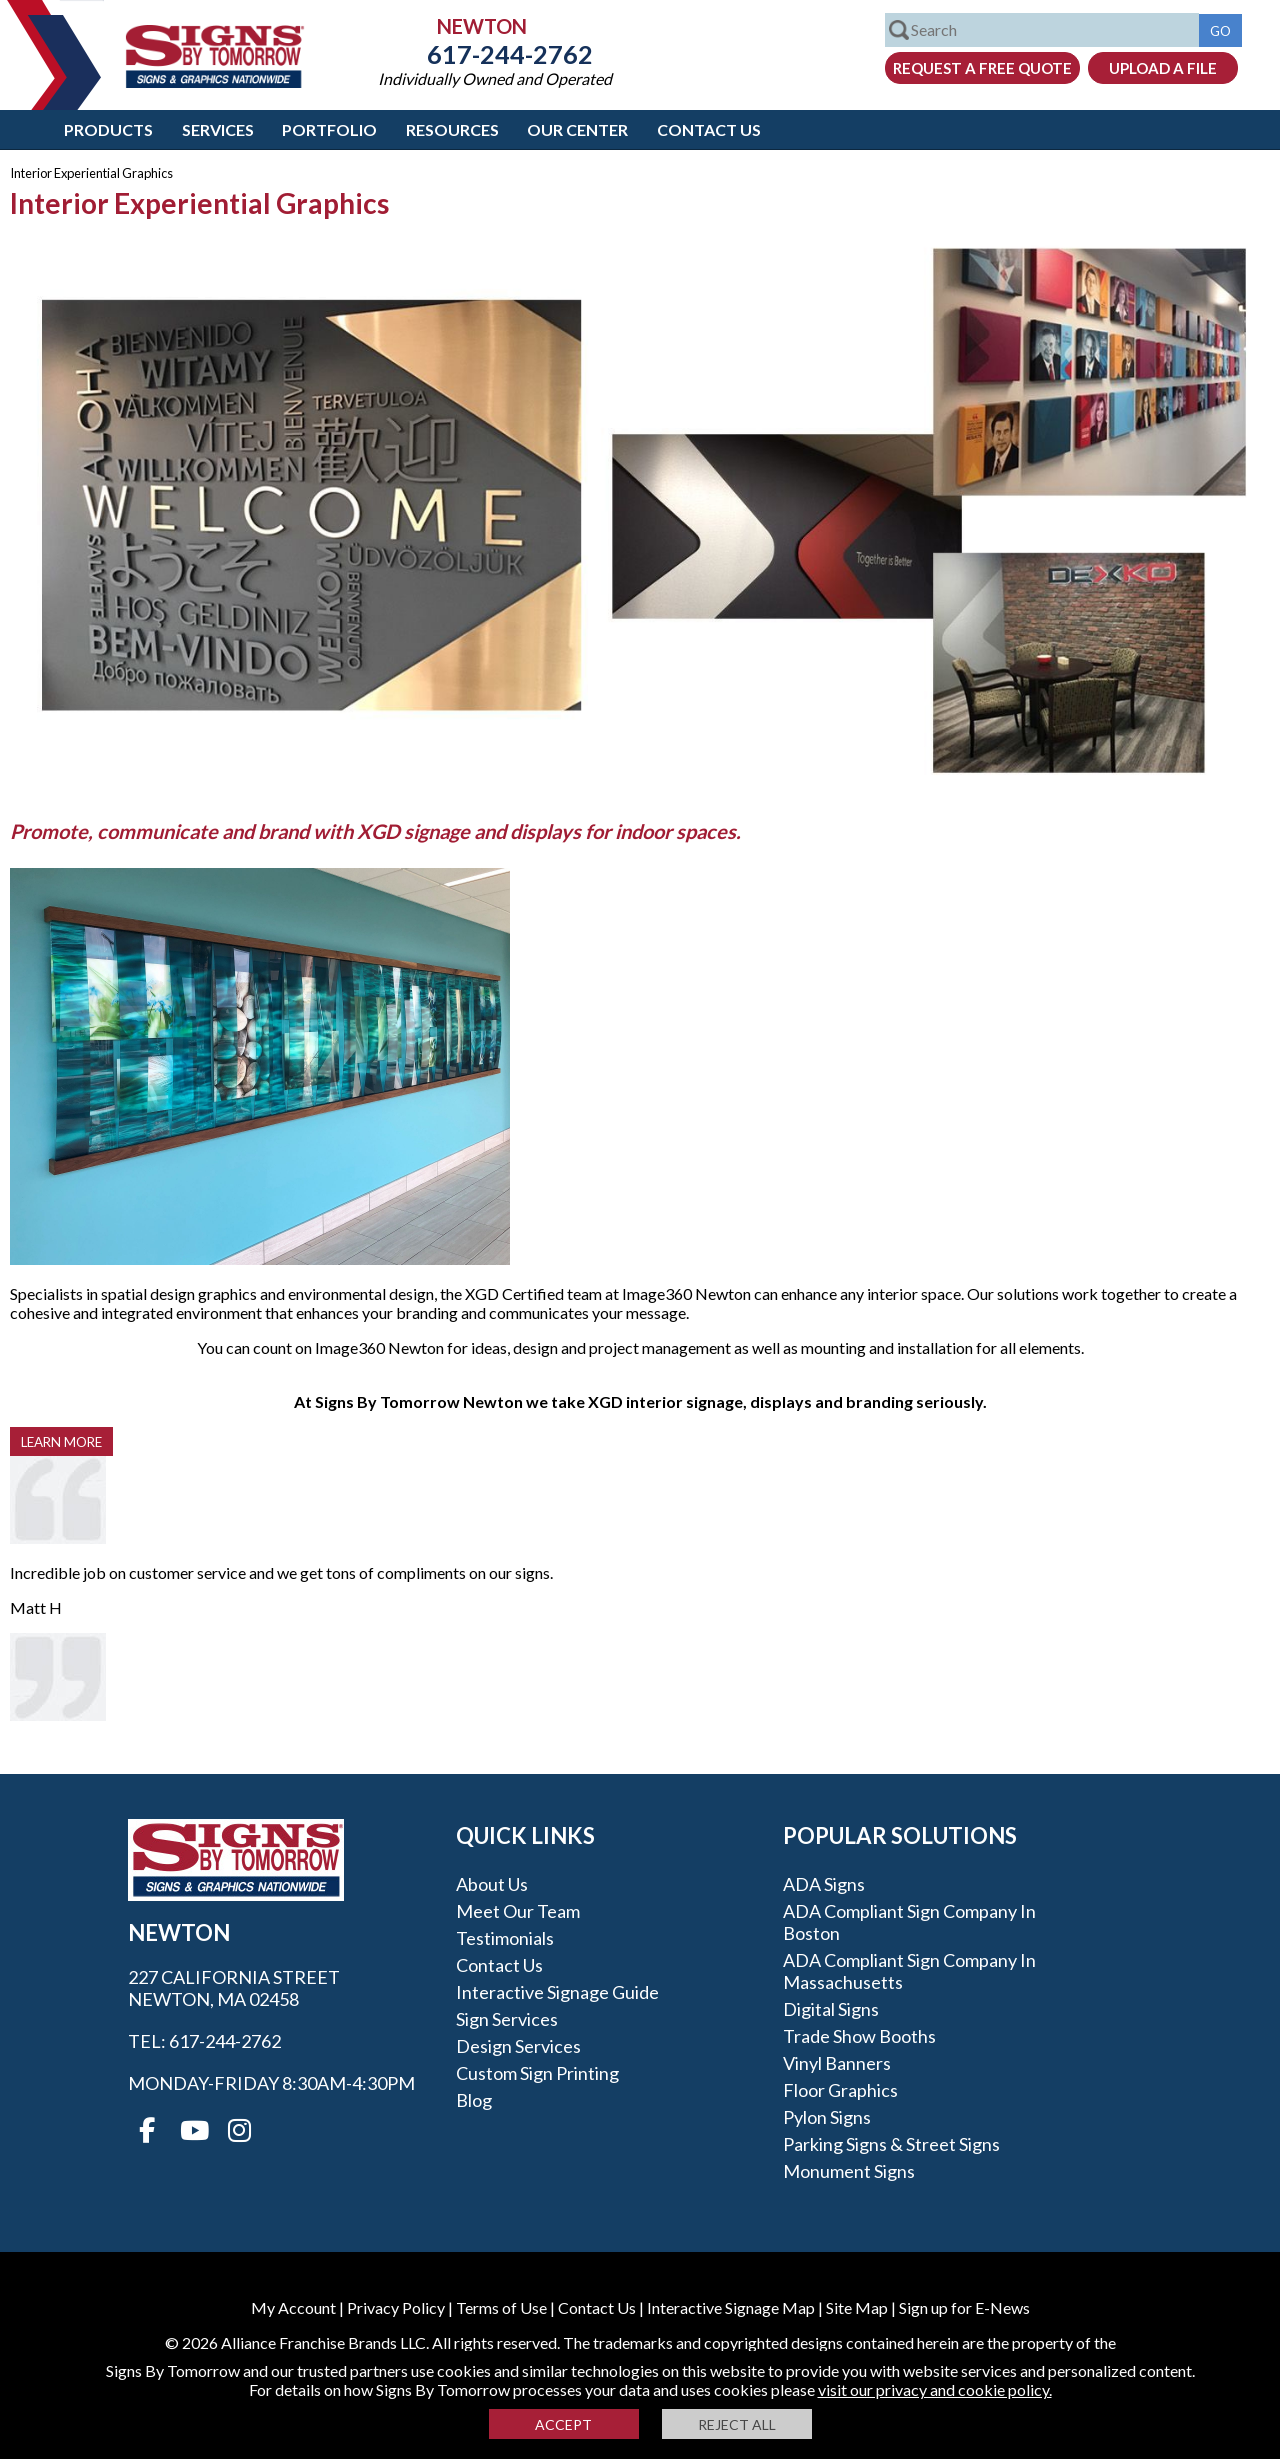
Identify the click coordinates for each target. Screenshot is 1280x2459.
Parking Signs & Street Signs (891, 2144)
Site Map (857, 2307)
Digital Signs (831, 2009)
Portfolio (329, 129)
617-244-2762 (495, 54)
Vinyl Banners (837, 2063)
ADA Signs (824, 1884)
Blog (474, 2100)
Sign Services (507, 2019)
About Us (492, 1884)
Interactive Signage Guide (557, 1992)
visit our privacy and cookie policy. (935, 2389)
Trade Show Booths (859, 2036)
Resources (452, 129)
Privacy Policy (396, 2307)
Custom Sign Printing (537, 2073)
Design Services (518, 2046)
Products (108, 129)
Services (218, 129)
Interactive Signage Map (731, 2307)
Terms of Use (501, 2307)
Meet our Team (518, 1911)
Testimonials (505, 1938)
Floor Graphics (840, 2090)
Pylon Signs (827, 2117)
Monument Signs (849, 2171)
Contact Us (709, 129)
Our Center (577, 129)
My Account (293, 2307)
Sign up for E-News (964, 2307)
